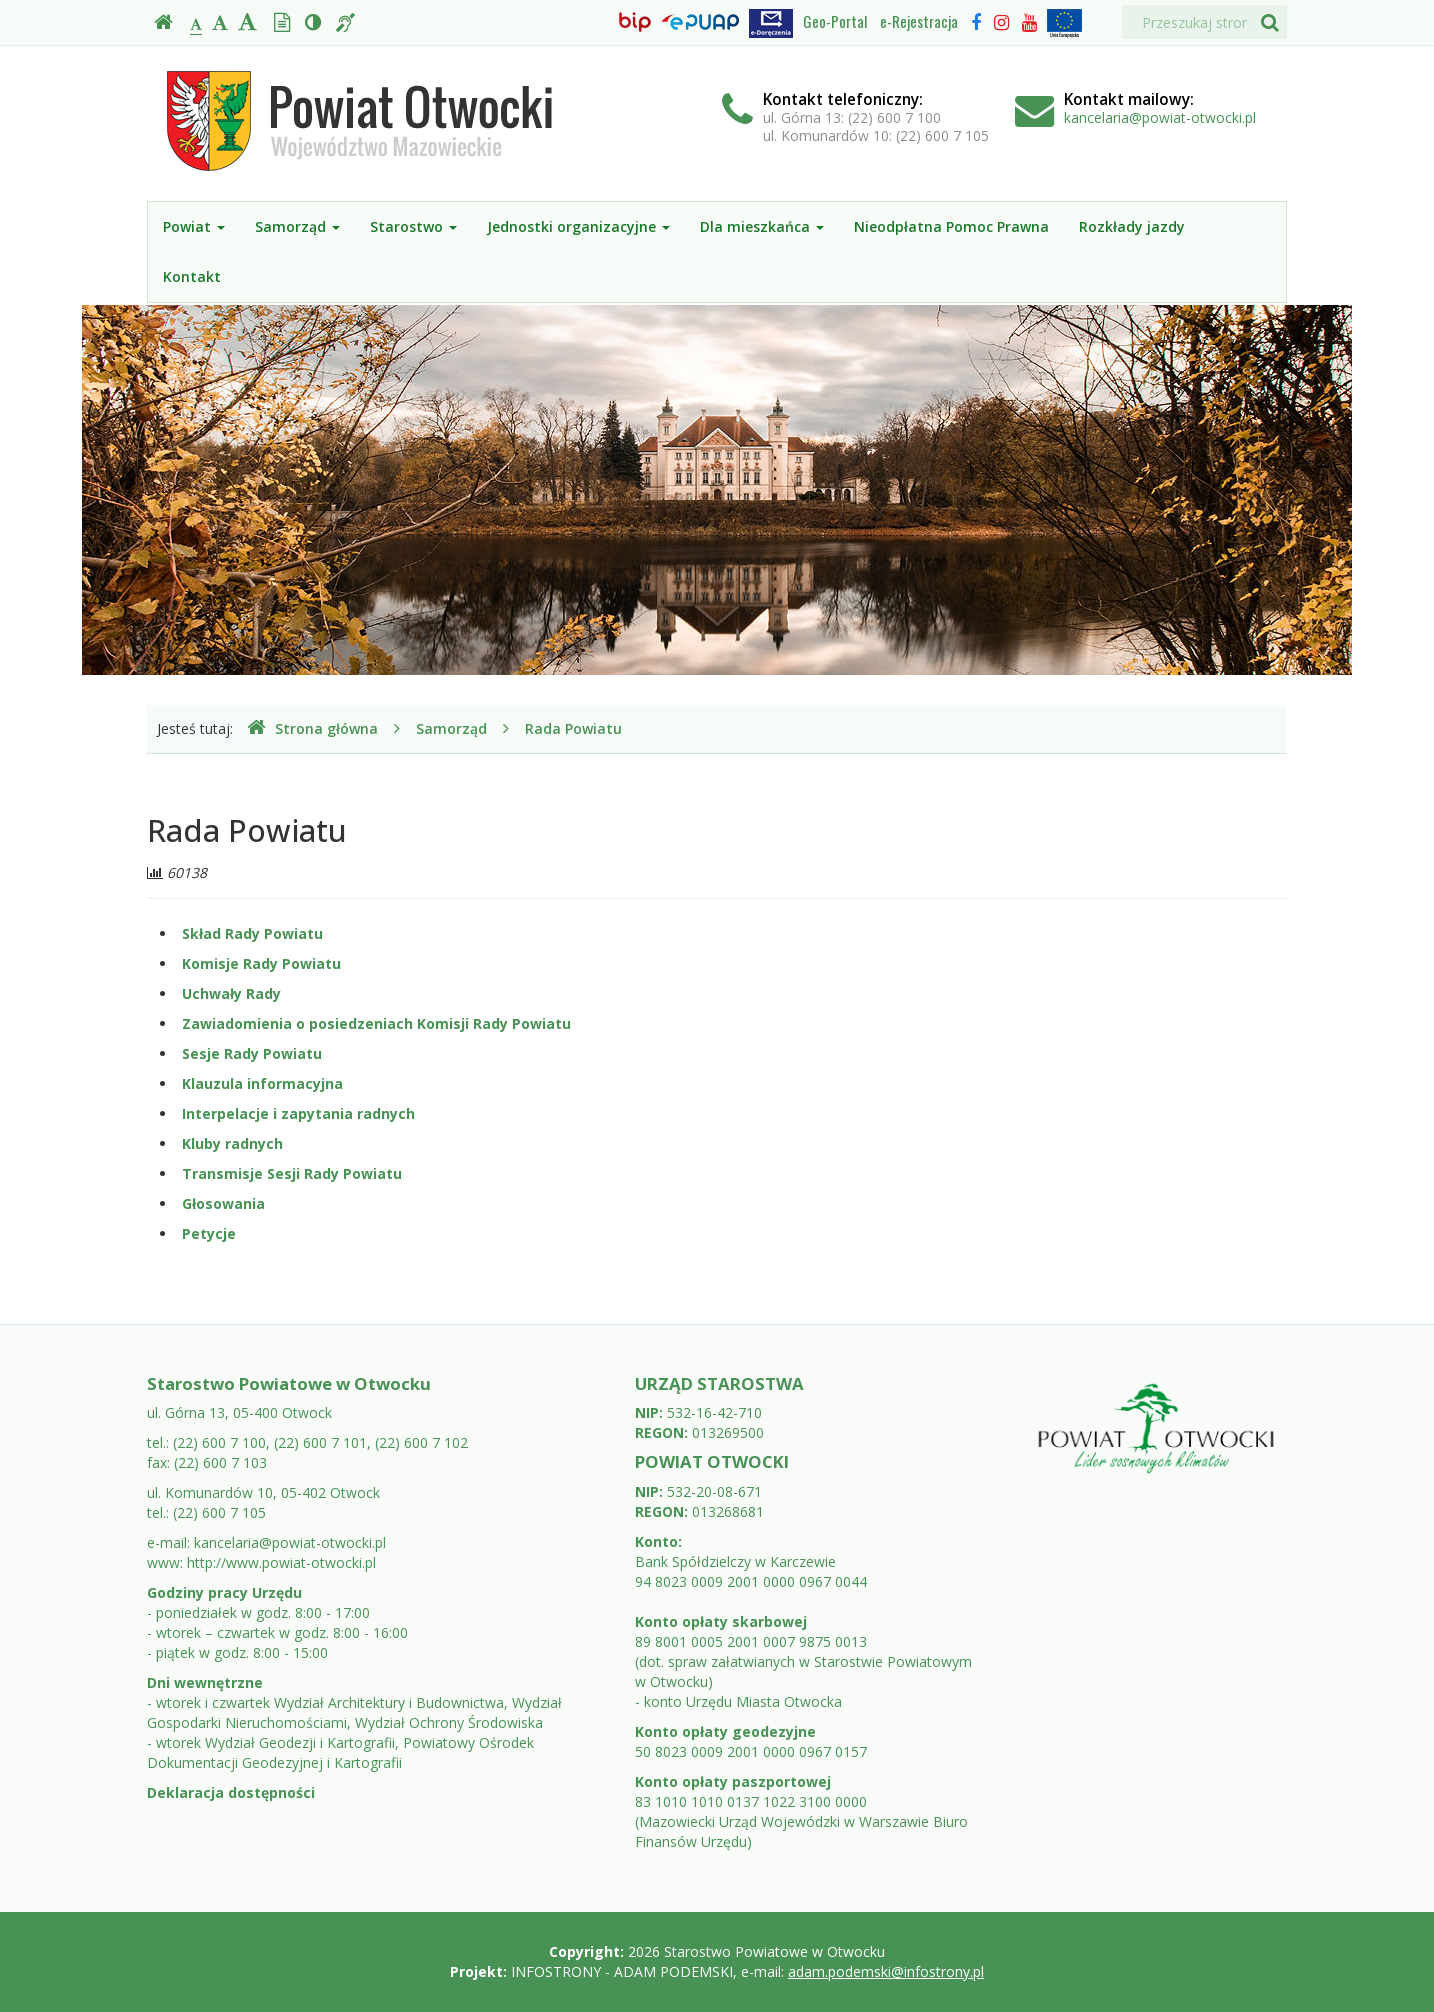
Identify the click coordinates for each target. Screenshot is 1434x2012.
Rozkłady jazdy (1132, 226)
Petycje (209, 1233)
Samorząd (297, 226)
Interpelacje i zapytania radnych (298, 1113)
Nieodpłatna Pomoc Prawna (951, 226)
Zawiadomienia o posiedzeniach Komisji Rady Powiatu (376, 1023)
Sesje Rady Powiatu (252, 1053)
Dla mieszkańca (762, 226)
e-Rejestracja (919, 21)
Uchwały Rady (231, 993)
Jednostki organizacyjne (578, 226)
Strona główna (312, 728)
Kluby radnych (232, 1143)
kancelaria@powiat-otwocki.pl (1160, 117)
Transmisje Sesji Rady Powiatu (292, 1173)
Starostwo (413, 226)
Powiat (194, 226)
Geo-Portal (835, 21)
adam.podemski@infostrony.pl (886, 1971)
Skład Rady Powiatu (252, 933)
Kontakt (192, 276)
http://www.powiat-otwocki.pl (281, 1562)
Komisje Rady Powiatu (261, 963)
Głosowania (223, 1203)
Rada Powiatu (573, 728)
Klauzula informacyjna (262, 1083)
